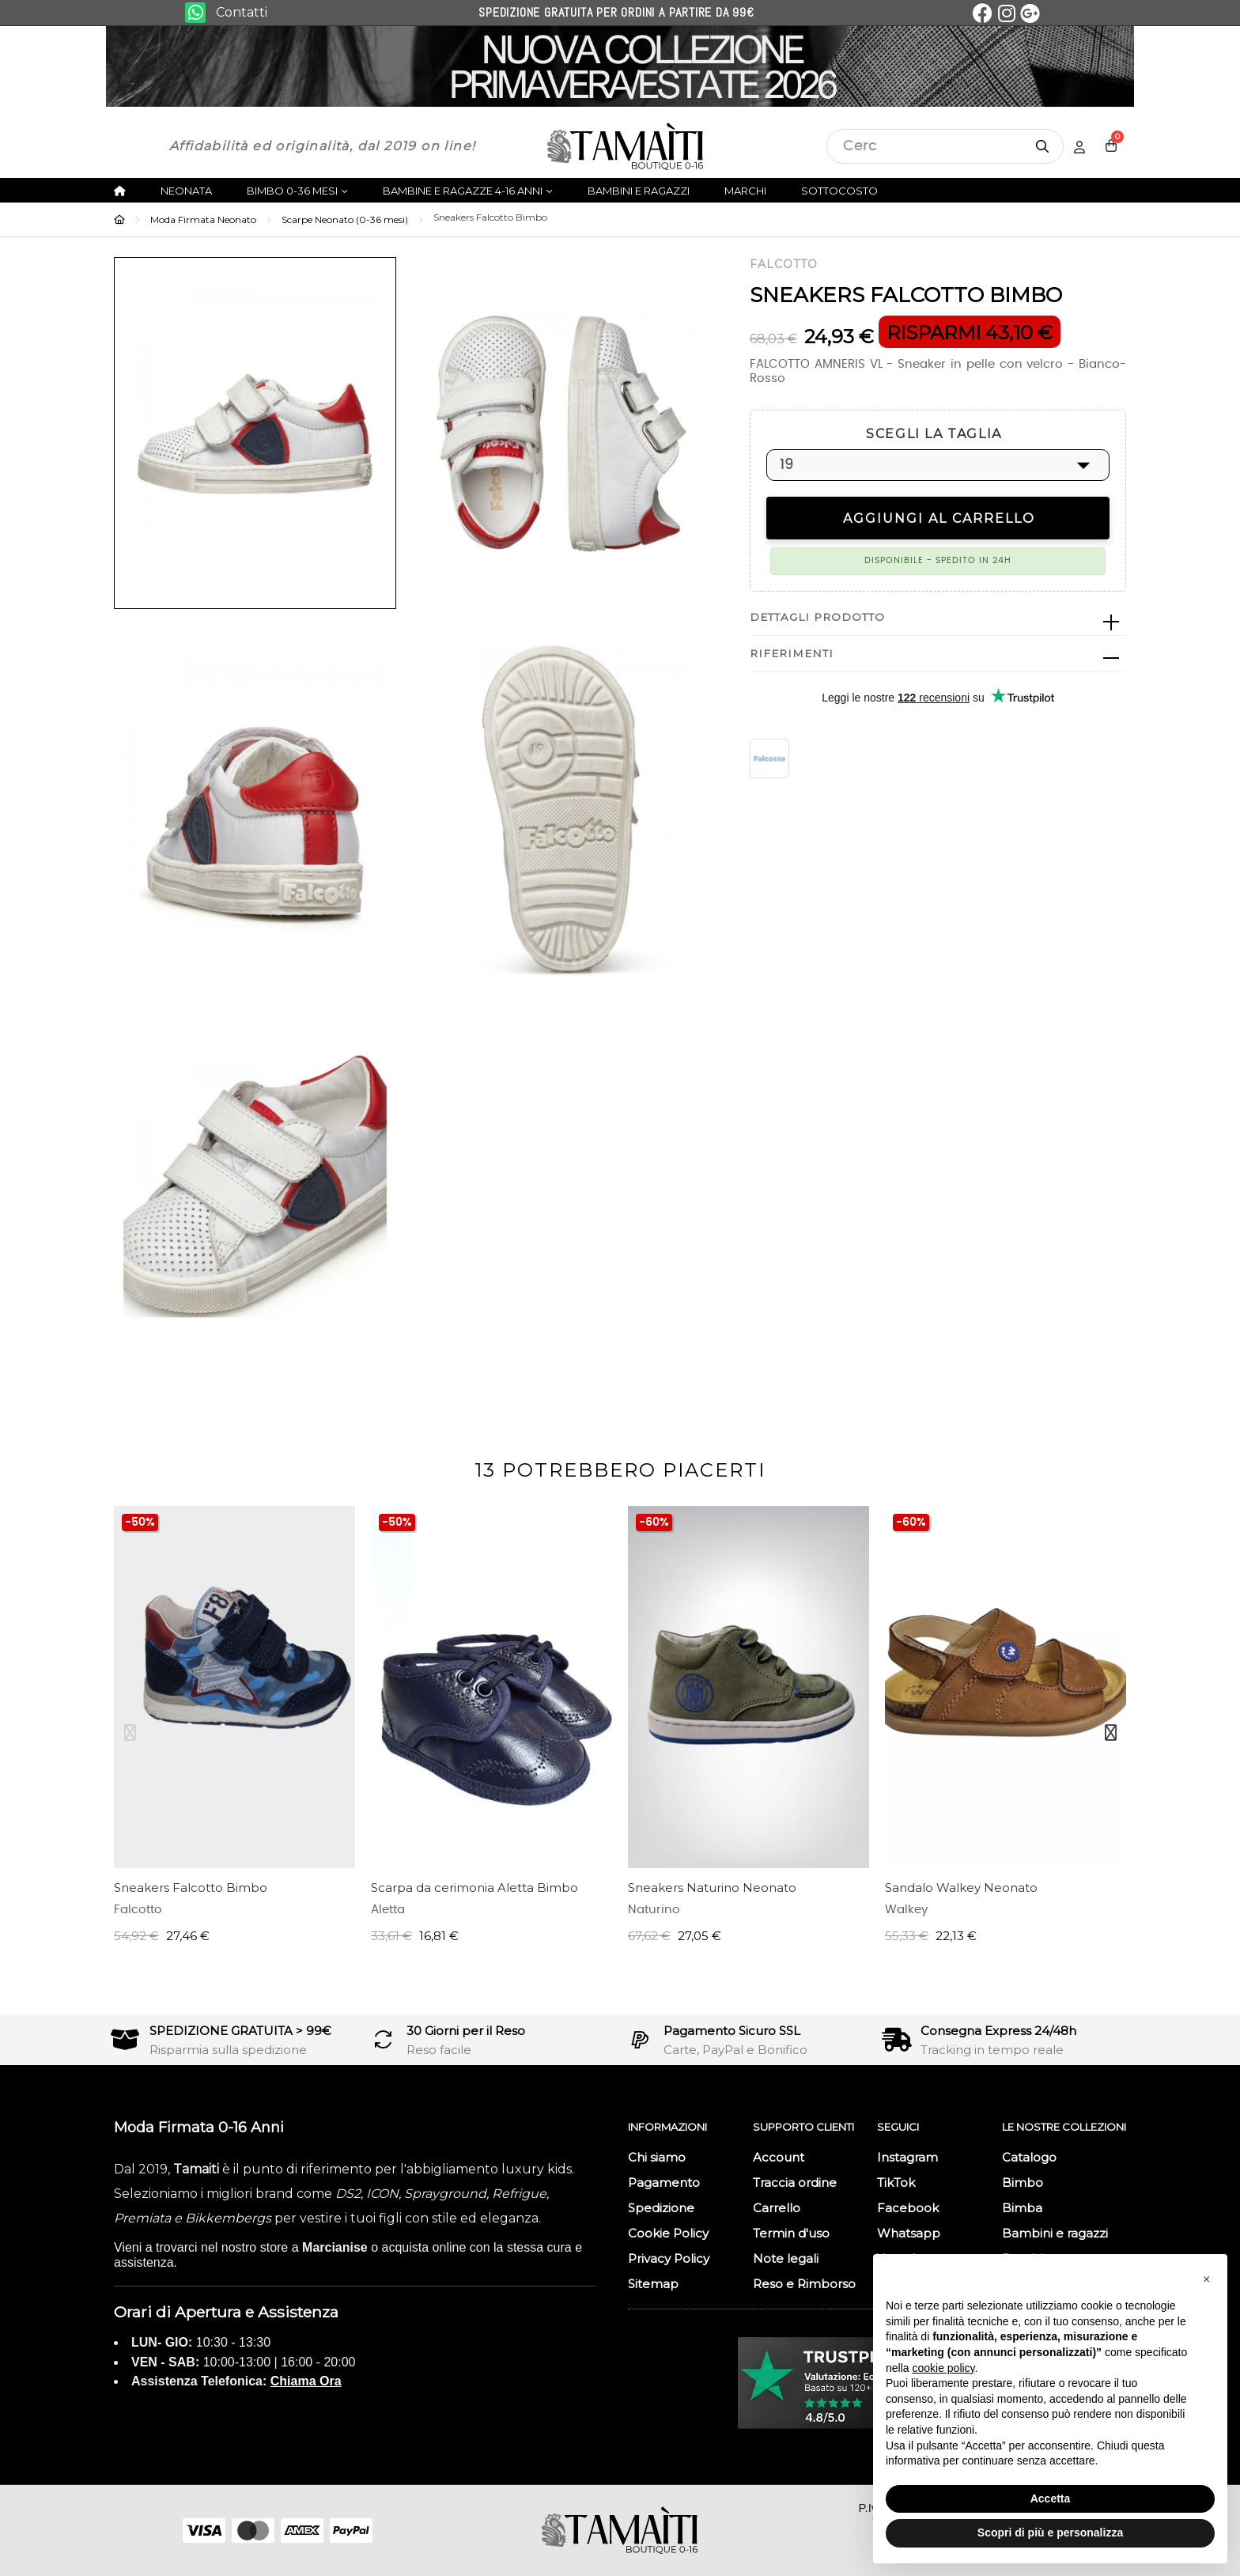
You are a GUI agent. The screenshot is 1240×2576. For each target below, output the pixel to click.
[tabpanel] (234, 1733)
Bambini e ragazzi (1055, 2233)
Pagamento (664, 2182)
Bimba (1022, 2207)
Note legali (785, 2258)
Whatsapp (908, 2233)
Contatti (241, 12)
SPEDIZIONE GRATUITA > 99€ (240, 2030)
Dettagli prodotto (817, 617)
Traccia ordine (795, 2182)
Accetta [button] (1050, 2498)
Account (778, 2157)
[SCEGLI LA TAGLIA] (938, 465)
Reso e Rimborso (804, 2283)
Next (1110, 1733)
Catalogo (1029, 2157)
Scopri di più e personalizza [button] (1050, 2532)
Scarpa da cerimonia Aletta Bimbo (474, 1887)
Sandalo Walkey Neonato (961, 1887)
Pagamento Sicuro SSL (731, 2030)
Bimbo (1022, 2182)
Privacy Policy (668, 2258)
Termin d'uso (791, 2233)
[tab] (938, 618)
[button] (1206, 2279)
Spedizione (661, 2207)
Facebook (908, 2207)
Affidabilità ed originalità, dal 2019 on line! (322, 145)
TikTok (896, 2182)
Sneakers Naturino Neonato (712, 1887)
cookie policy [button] (943, 2368)
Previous (130, 1733)
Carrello (776, 2207)
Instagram (907, 2157)
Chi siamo (657, 2157)
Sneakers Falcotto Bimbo (190, 1887)
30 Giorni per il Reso (465, 2030)
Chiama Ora (306, 2381)
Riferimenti (792, 653)
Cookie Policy (668, 2233)
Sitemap (653, 2283)
